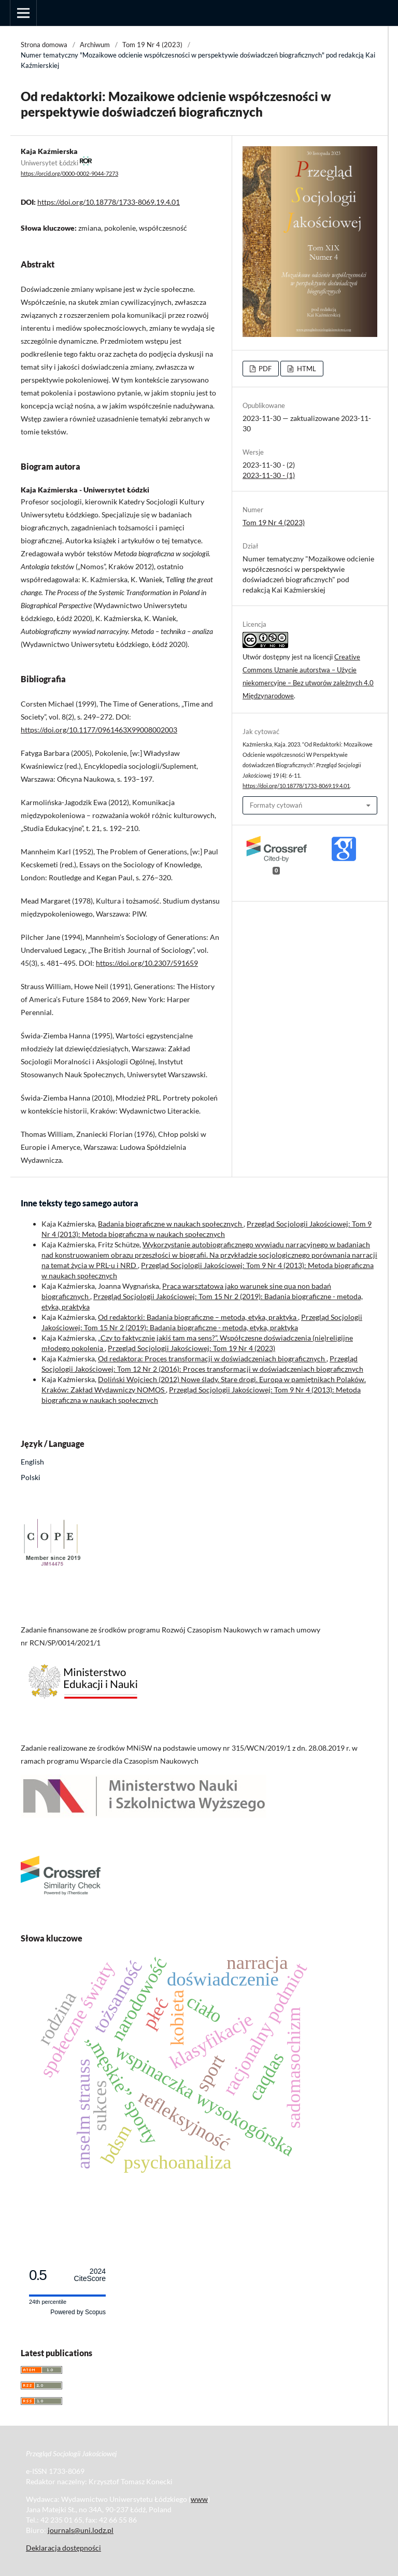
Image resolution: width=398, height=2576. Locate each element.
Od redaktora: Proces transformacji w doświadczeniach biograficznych (212, 1358)
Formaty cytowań (276, 805)
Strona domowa (44, 44)
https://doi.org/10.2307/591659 (147, 963)
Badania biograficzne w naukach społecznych (171, 1223)
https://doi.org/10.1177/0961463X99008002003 (99, 729)
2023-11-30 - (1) (269, 475)
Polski (30, 1477)
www (199, 2499)
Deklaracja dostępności (63, 2547)
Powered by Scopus (78, 2312)
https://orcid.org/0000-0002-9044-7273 (69, 174)
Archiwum (95, 44)
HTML (305, 368)
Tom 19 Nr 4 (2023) (152, 44)
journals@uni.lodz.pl (80, 2530)
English (32, 1461)
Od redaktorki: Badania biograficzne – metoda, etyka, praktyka (198, 1317)
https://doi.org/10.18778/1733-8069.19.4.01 (108, 202)
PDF (264, 368)
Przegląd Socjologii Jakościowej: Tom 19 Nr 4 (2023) (191, 1348)
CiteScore (90, 2275)
